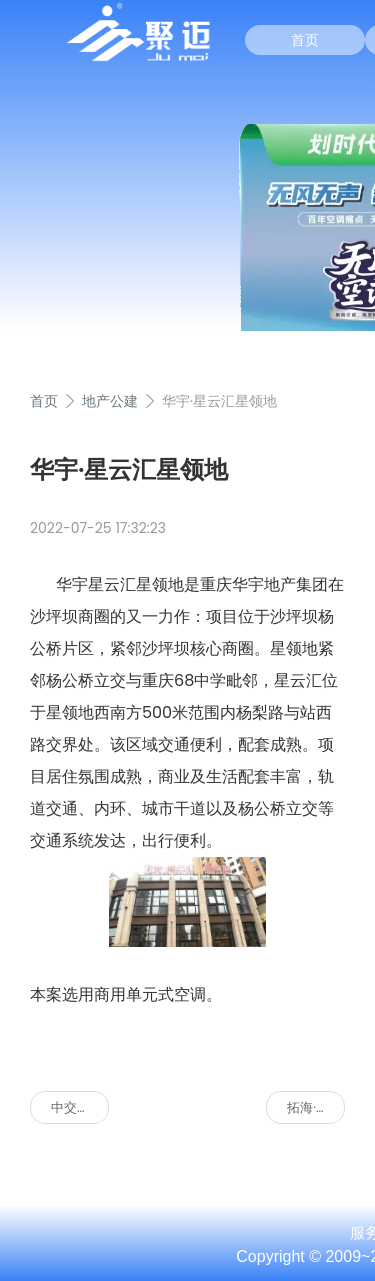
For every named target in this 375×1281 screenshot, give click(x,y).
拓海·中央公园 (316, 1107)
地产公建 (110, 401)
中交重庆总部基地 (80, 1107)
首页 (305, 40)
